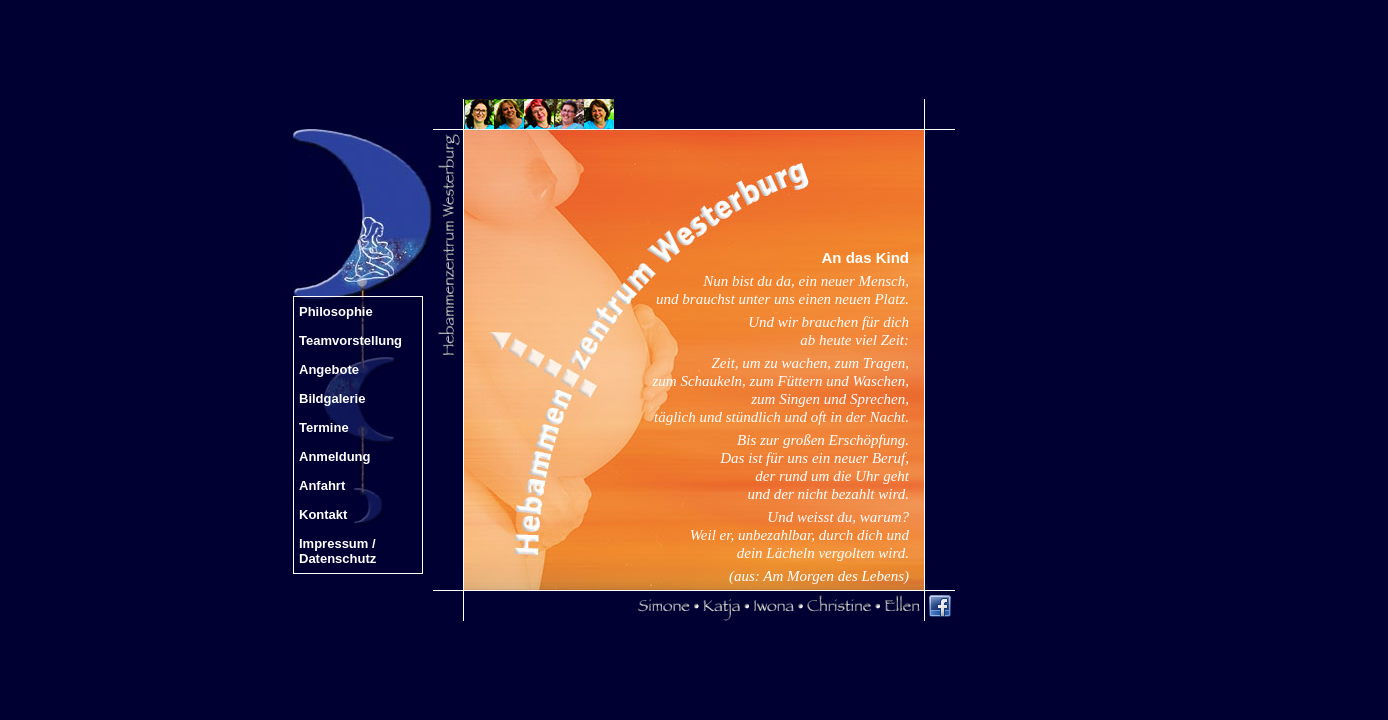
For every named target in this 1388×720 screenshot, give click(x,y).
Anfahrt (322, 485)
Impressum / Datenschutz (337, 551)
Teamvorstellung (350, 340)
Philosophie (336, 311)
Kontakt (323, 514)
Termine (324, 427)
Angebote (329, 369)
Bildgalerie (332, 398)
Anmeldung (335, 456)
